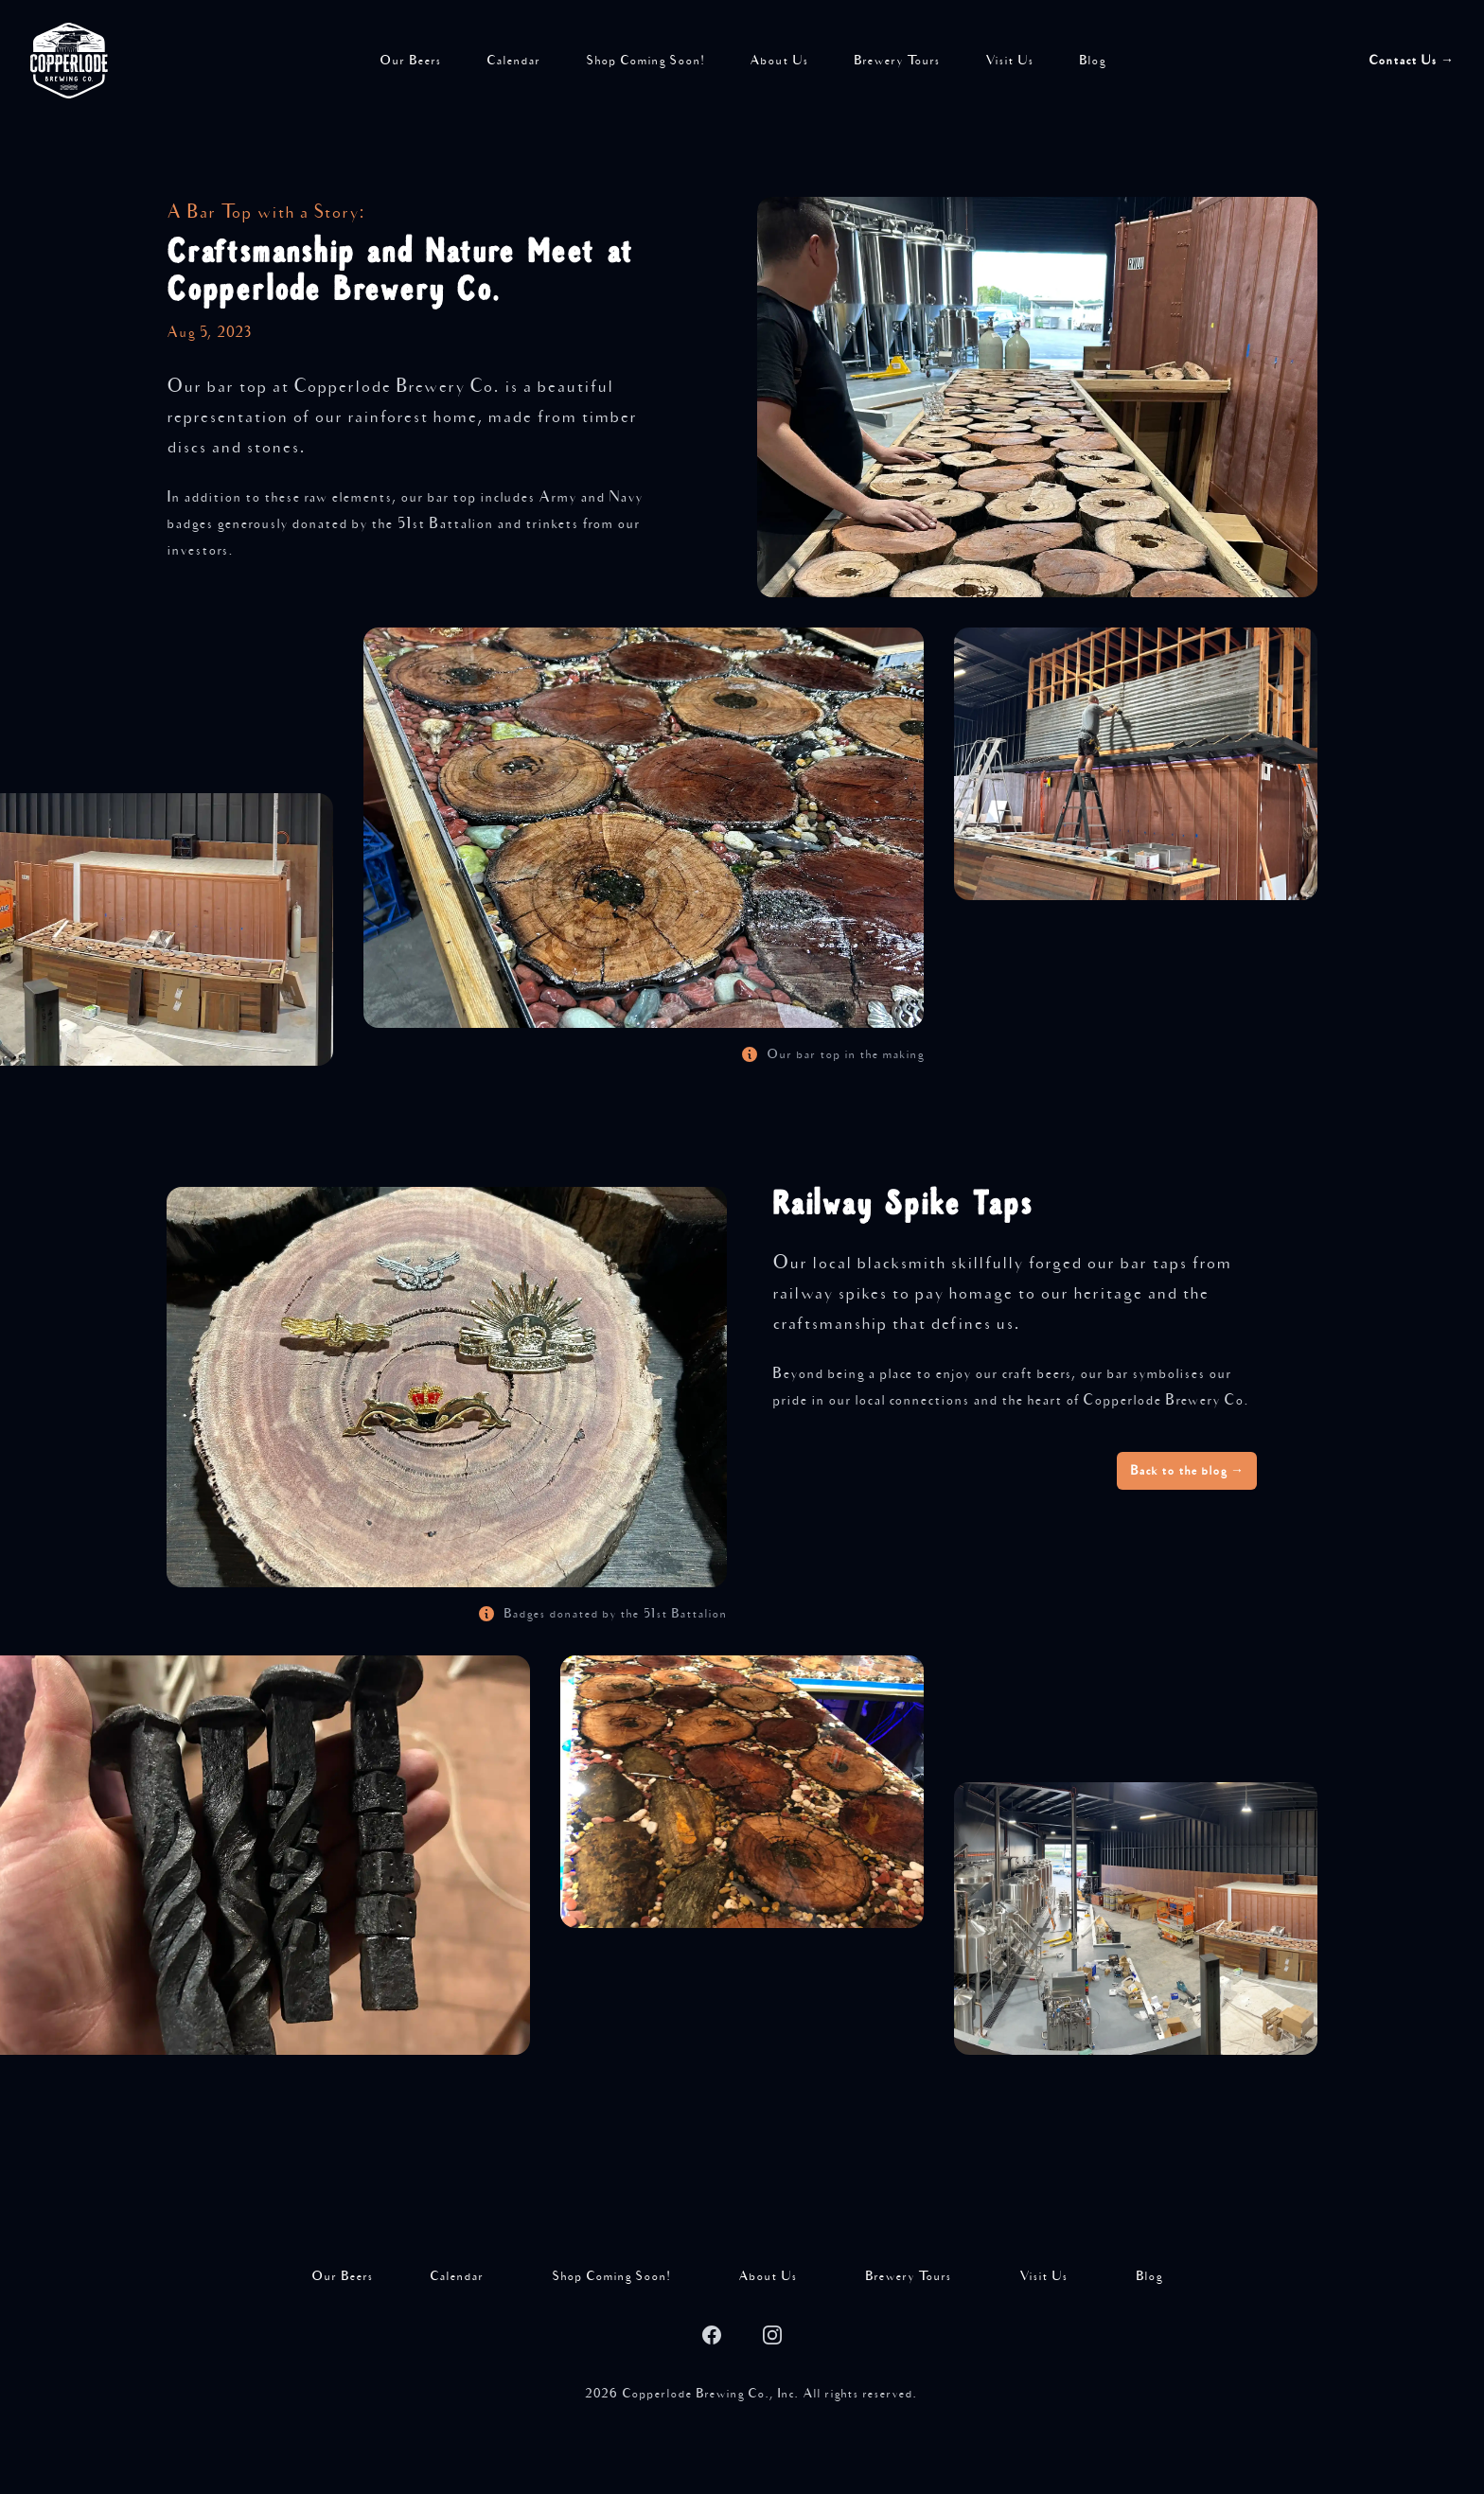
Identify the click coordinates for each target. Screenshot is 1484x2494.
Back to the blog (1187, 1470)
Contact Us (1411, 60)
